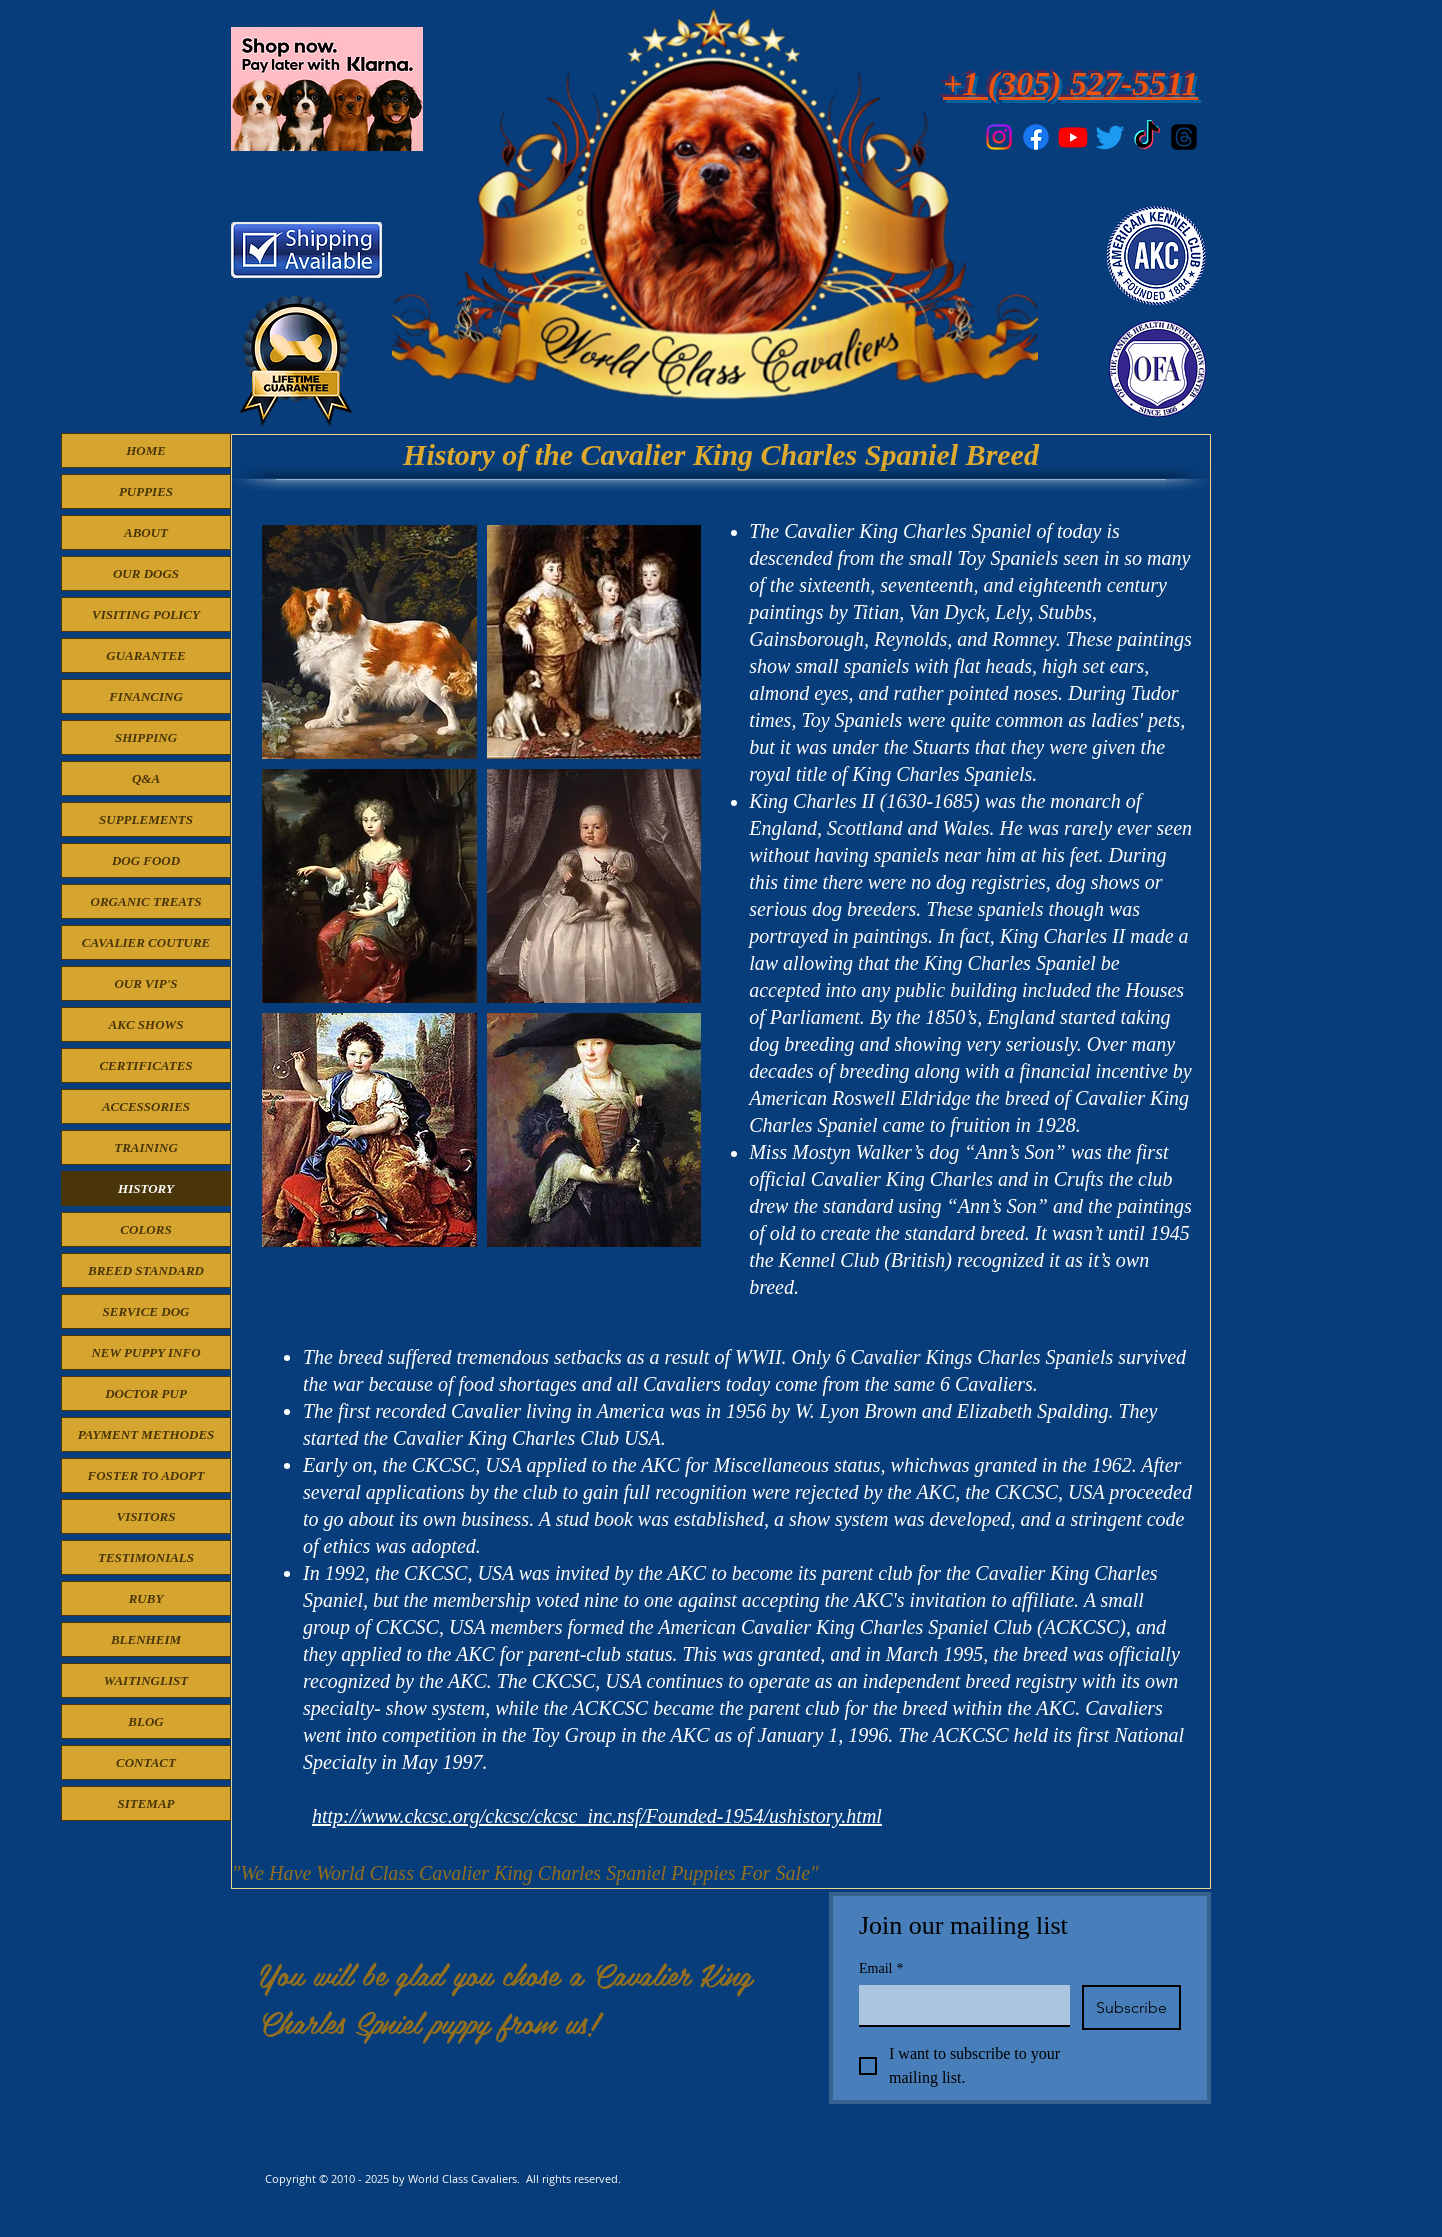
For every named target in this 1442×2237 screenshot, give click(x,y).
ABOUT (146, 532)
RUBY (146, 1598)
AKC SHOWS (146, 1024)
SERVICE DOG (146, 1311)
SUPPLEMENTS (146, 819)
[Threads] (1184, 137)
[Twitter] (1110, 137)
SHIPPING (146, 737)
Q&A (146, 778)
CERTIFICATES (145, 1065)
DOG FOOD (146, 860)
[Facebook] (1036, 137)
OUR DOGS (146, 573)
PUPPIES (146, 491)
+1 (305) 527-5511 (1070, 83)
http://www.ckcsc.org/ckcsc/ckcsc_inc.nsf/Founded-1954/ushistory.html (597, 1816)
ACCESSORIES (146, 1106)
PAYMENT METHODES (146, 1434)
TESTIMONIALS (146, 1557)
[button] (369, 642)
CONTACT (146, 1762)
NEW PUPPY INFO (145, 1352)
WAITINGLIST (146, 1680)
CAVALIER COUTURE (146, 942)
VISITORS (145, 1516)
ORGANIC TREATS (146, 901)
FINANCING (146, 696)
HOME (146, 450)
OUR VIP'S (145, 983)
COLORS (145, 1229)
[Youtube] (1073, 137)
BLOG (145, 1721)
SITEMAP (145, 1803)
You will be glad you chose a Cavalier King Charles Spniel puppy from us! (505, 1998)
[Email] (958, 2005)
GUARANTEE (145, 655)
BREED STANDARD (146, 1270)
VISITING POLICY (146, 614)
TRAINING (146, 1147)
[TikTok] (1147, 137)
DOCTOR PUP (146, 1393)
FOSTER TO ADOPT (145, 1475)
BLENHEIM (146, 1639)
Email (881, 1968)
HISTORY (146, 1188)
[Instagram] (999, 137)
